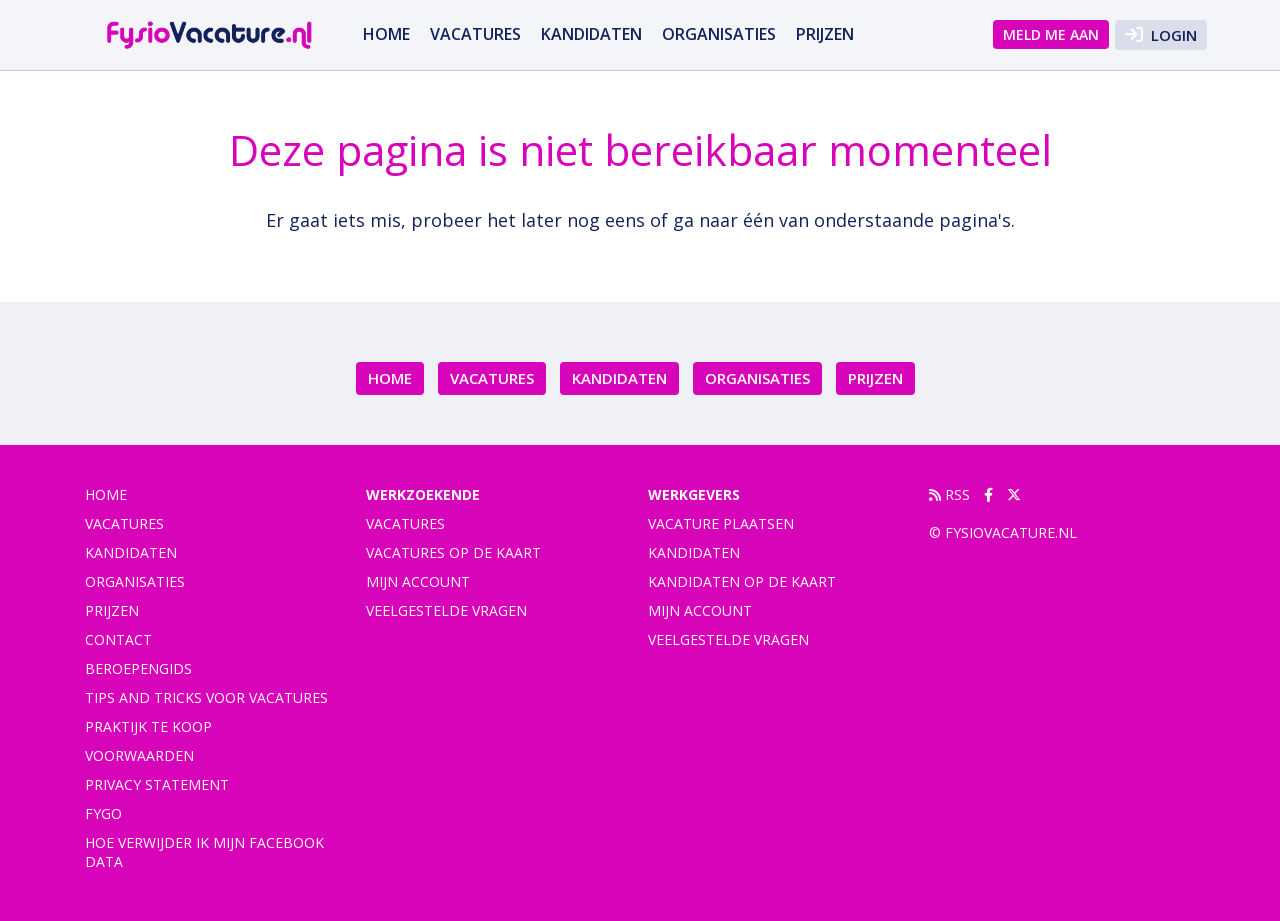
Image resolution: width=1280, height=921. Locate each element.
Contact (118, 639)
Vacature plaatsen (721, 523)
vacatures (475, 34)
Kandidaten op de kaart (742, 581)
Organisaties (719, 34)
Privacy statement (157, 784)
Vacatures (405, 523)
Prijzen (825, 34)
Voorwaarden (139, 755)
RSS (949, 494)
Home (386, 34)
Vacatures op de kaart (453, 552)
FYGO (103, 813)
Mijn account (418, 581)
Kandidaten (591, 34)
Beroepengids (138, 668)
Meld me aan (1051, 34)
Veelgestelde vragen (446, 610)
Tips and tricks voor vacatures (206, 697)
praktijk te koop (148, 726)
